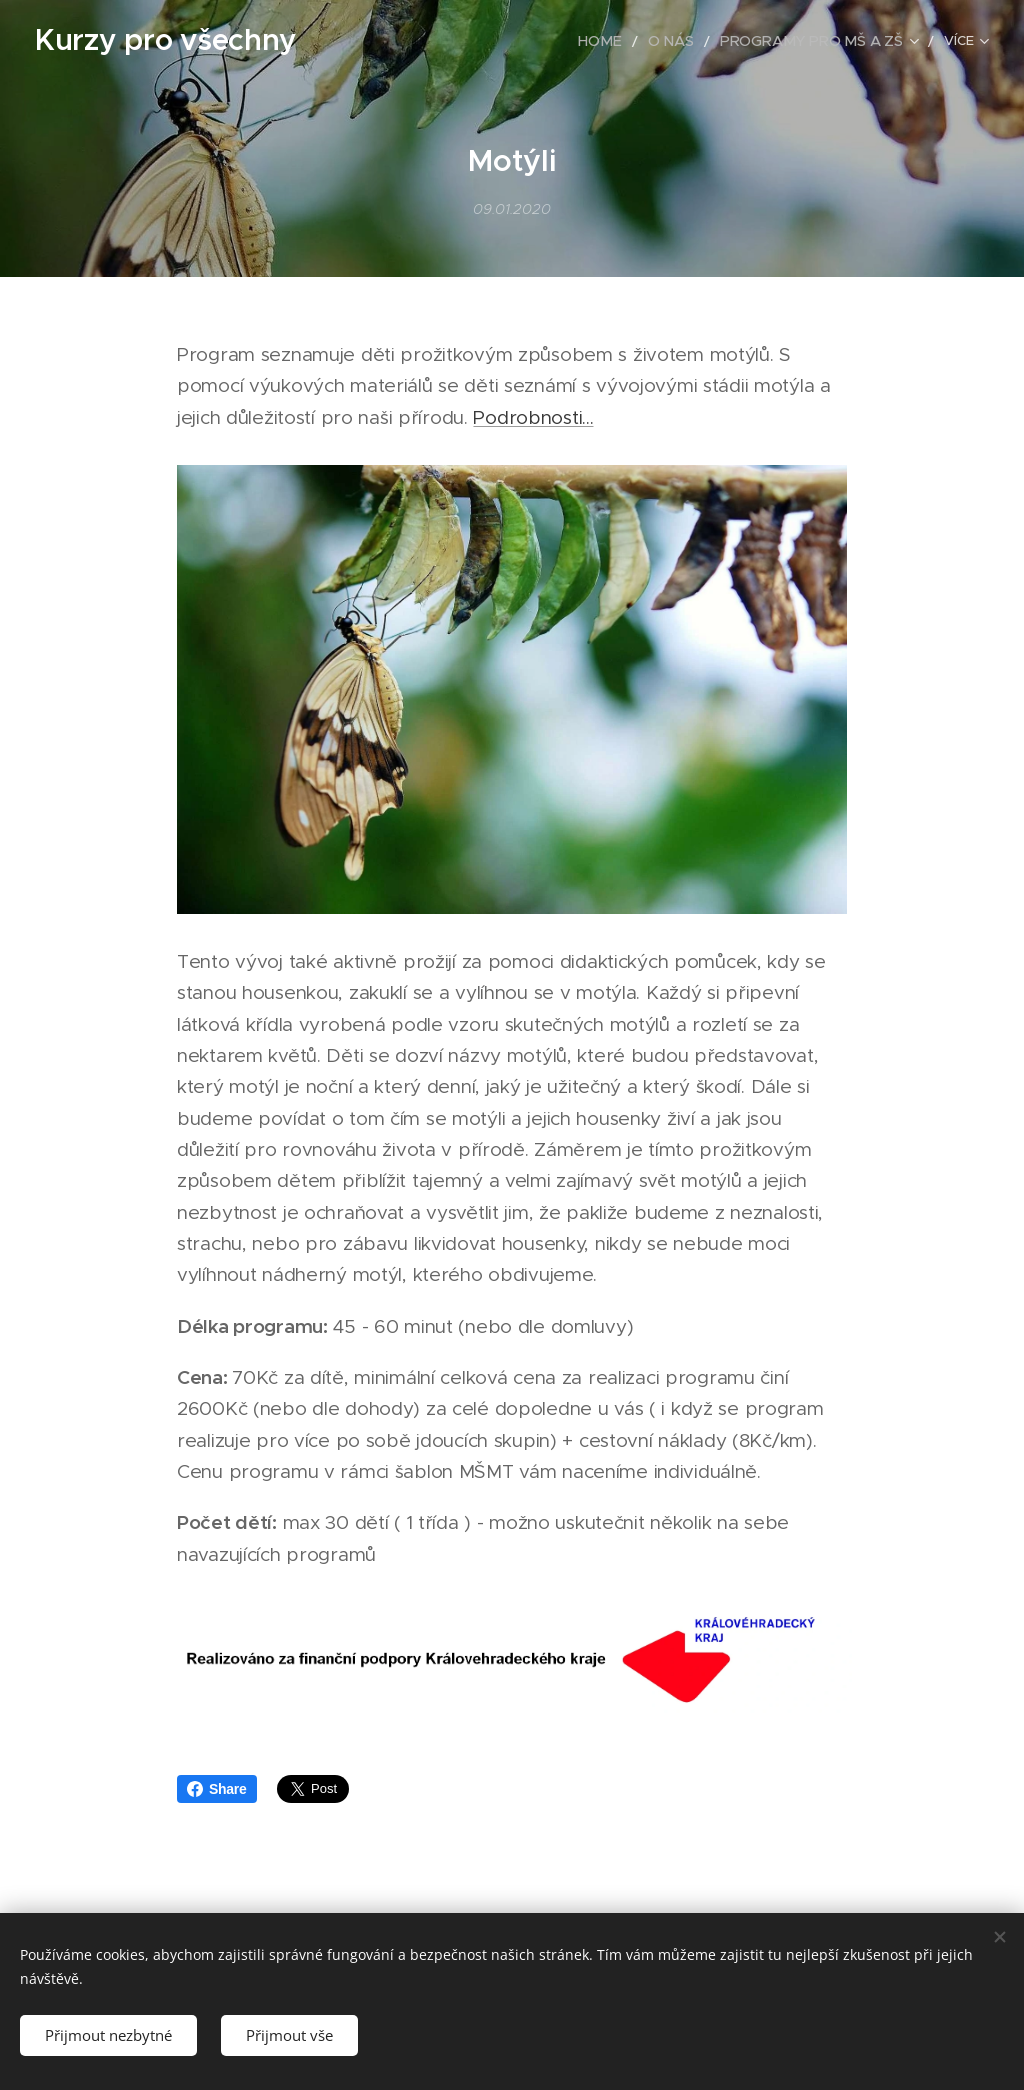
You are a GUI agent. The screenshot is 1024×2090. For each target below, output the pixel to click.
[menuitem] (441, 41)
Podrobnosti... (533, 417)
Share (217, 1789)
